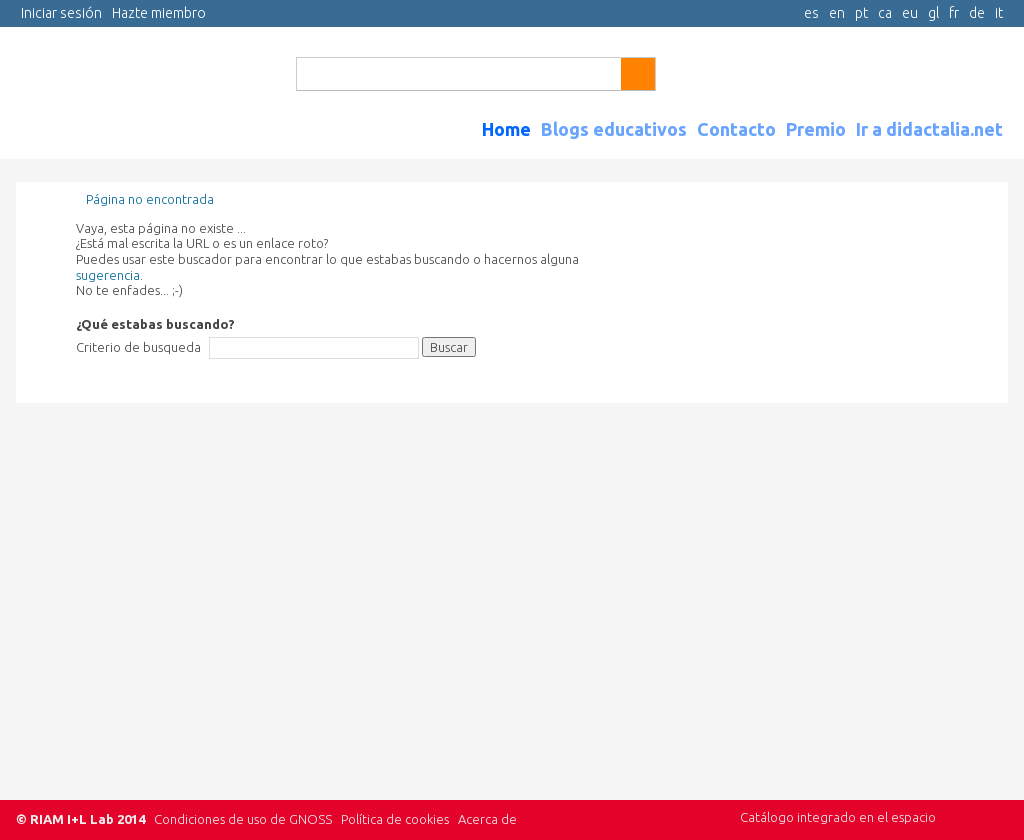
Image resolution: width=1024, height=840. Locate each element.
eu (910, 13)
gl (933, 13)
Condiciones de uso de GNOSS (243, 819)
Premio (816, 129)
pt (861, 13)
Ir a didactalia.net (929, 129)
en (837, 13)
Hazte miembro (159, 13)
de (977, 13)
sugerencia (108, 275)
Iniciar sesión (61, 13)
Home (506, 129)
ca (885, 13)
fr (954, 13)
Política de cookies (395, 819)
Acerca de (487, 819)
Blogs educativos (614, 129)
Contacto (736, 129)
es (811, 13)
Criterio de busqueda (138, 347)
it (999, 13)
